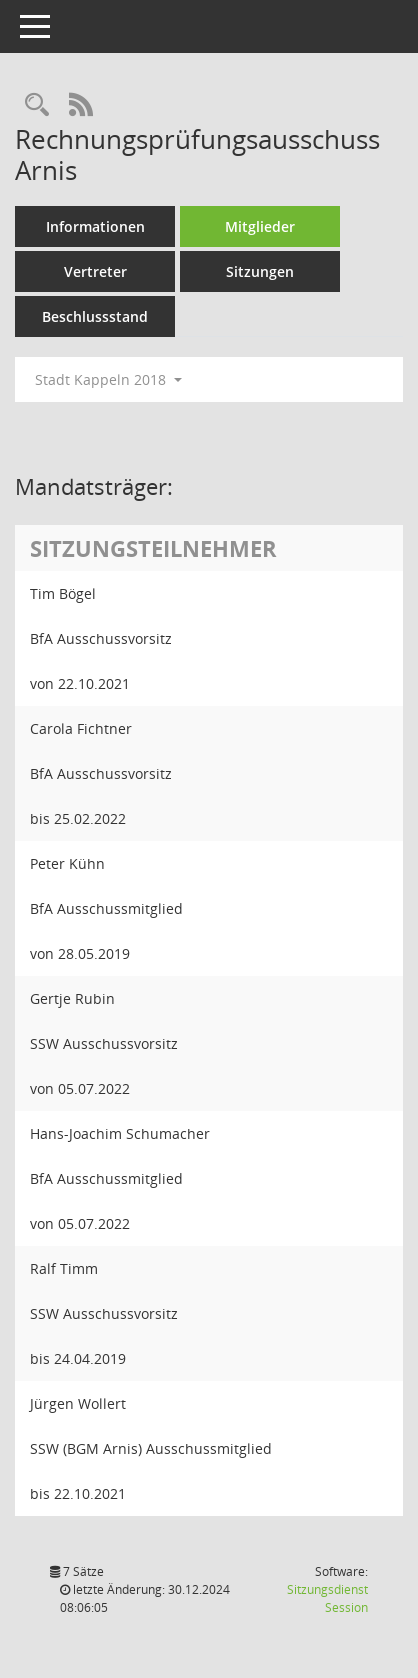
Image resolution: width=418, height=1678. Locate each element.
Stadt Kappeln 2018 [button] (108, 379)
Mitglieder (260, 226)
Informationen (95, 226)
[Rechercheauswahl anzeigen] (37, 105)
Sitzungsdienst (327, 1598)
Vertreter (95, 271)
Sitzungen (260, 271)
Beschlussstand (95, 316)
